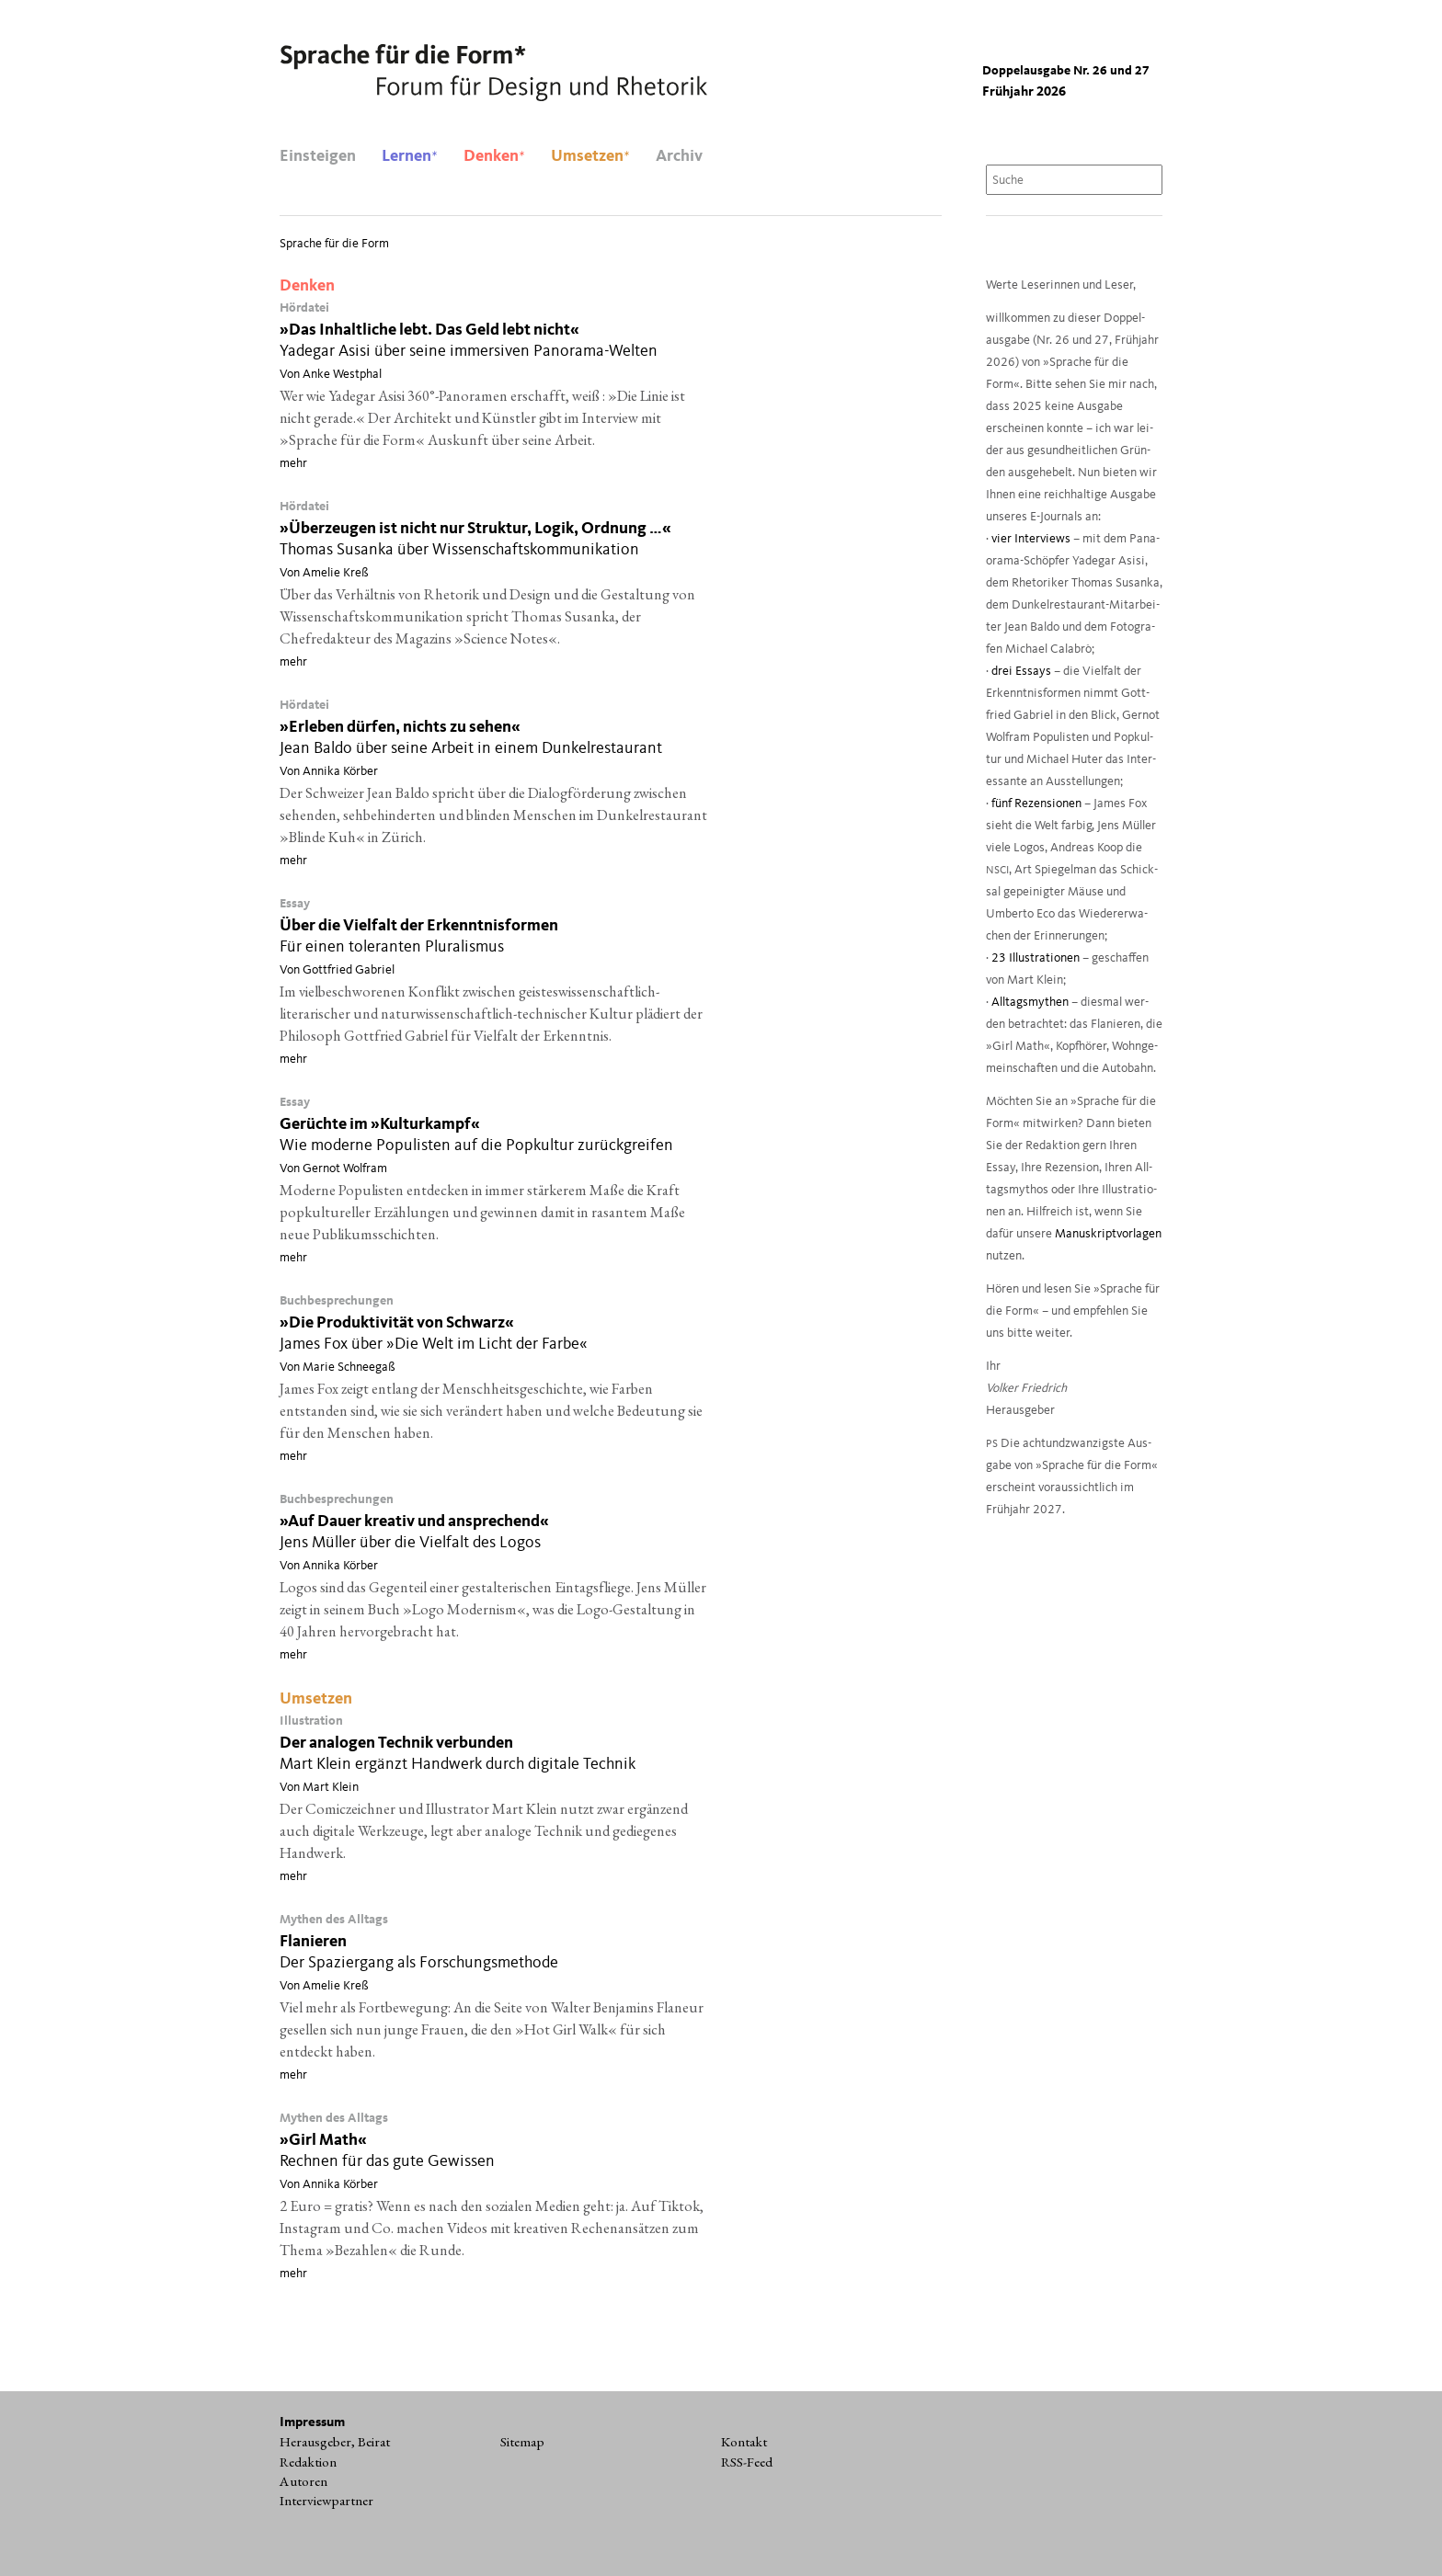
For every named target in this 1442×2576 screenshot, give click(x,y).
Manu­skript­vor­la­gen (1108, 1234)
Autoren (303, 2481)
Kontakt (744, 2442)
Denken (494, 156)
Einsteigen (318, 156)
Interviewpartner (326, 2500)
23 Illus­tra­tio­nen (1035, 958)
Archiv (679, 156)
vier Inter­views (1030, 539)
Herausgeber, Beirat (335, 2442)
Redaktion (308, 2462)
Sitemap (522, 2442)
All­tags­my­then (1030, 1003)
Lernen (410, 156)
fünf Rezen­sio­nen (1036, 804)
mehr (293, 463)
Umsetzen (590, 156)
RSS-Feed (746, 2462)
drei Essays (1021, 672)
